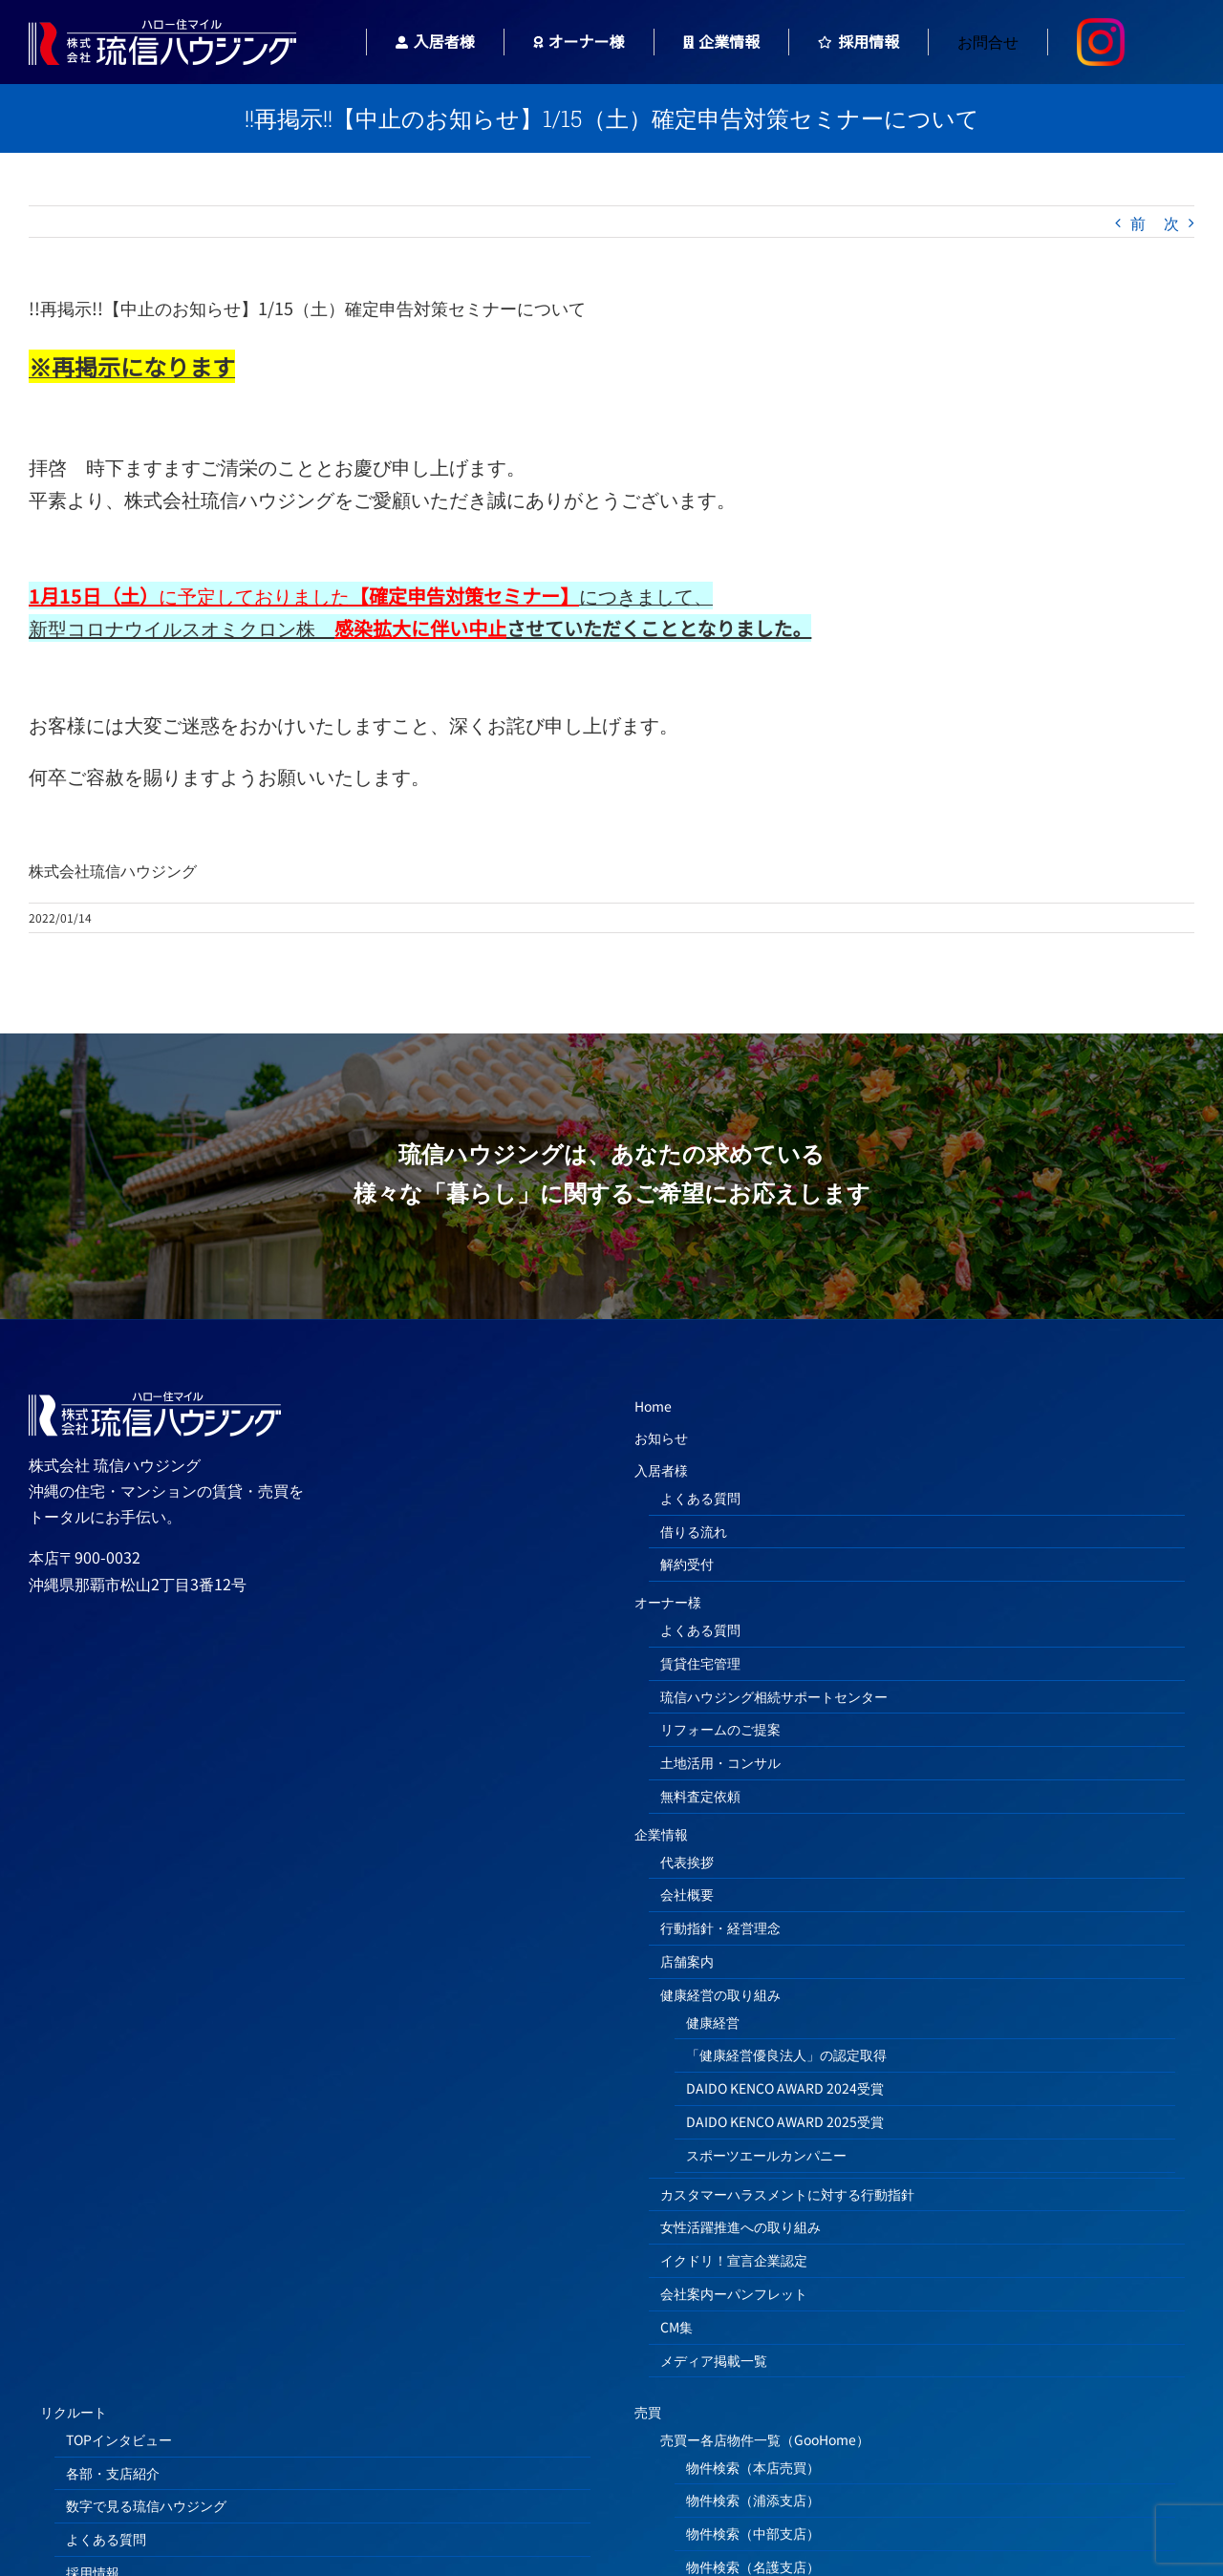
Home (653, 1406)
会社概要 (687, 1894)
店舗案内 (687, 1960)
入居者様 (661, 1470)
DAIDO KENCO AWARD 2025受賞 (785, 2121)
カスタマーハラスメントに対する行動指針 (787, 2193)
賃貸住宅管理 (700, 1662)
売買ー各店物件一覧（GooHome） (764, 2439)
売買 (647, 2411)
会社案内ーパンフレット (733, 2293)
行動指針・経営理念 (720, 1927)
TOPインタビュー (119, 2439)
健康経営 (713, 2022)
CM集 (676, 2326)
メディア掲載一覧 (713, 2360)
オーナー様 (667, 1601)
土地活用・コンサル (720, 1762)
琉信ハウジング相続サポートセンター (774, 1696)
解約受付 (687, 1563)
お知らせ (661, 1437)
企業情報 (661, 1833)
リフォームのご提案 (720, 1728)
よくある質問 (700, 1497)
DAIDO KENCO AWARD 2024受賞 (785, 2087)
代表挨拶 (687, 1861)
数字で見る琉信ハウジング (146, 2505)
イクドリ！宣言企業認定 (733, 2259)
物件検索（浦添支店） (753, 2499)
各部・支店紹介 (113, 2472)
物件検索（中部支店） (753, 2533)
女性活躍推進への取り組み (740, 2226)
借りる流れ (693, 1531)
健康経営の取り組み (720, 1994)
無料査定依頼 (700, 1795)
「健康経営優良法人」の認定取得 (786, 2054)
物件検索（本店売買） (753, 2467)
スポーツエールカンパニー (766, 2154)
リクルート (73, 2411)
